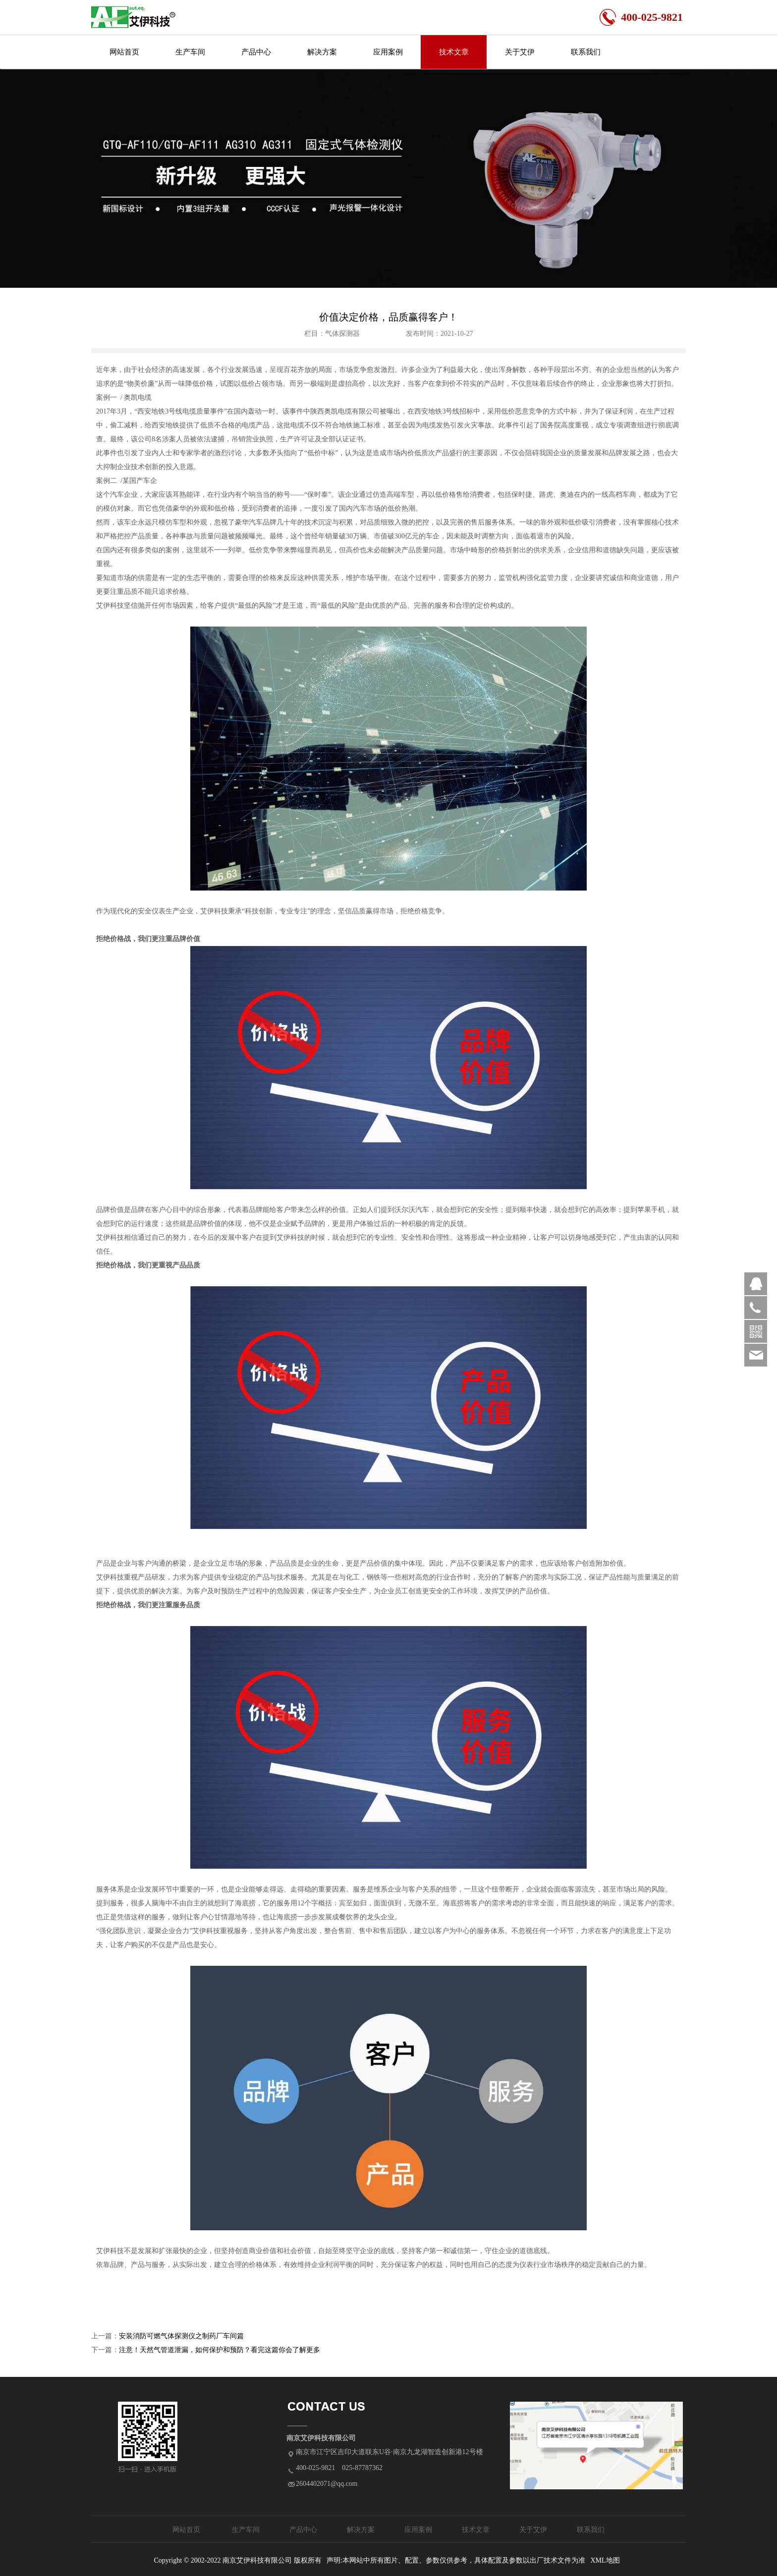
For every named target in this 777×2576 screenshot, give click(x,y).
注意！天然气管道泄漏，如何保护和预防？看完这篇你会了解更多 (219, 2350)
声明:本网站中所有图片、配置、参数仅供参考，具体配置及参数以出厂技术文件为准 (456, 2560)
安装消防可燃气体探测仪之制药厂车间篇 (181, 2336)
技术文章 (454, 52)
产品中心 (256, 52)
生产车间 (190, 52)
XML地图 (604, 2560)
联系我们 (586, 52)
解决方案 (322, 52)
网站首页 (124, 52)
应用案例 (388, 52)
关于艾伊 (520, 52)
